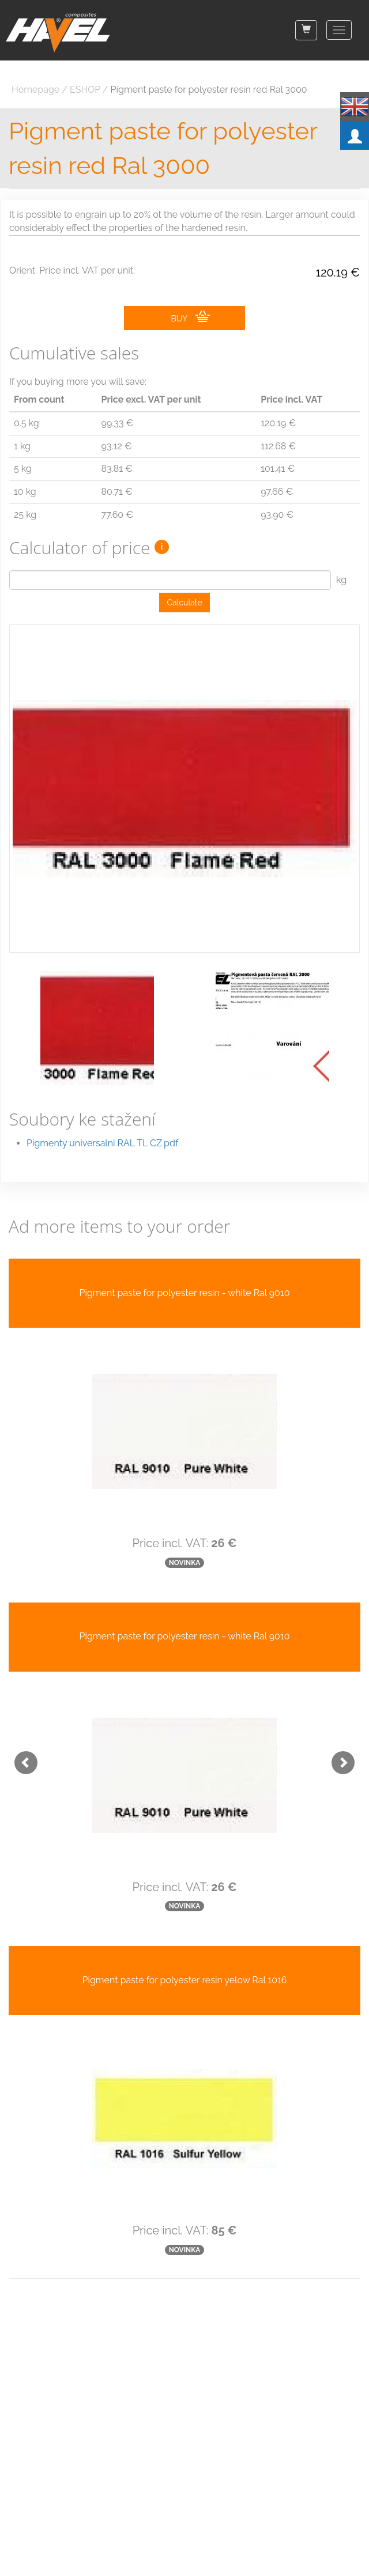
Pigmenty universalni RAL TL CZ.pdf (102, 1143)
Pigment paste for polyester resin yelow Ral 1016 (184, 1980)
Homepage (35, 89)
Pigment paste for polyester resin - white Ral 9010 (185, 1292)
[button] (20, 1757)
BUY (190, 316)
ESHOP (85, 89)
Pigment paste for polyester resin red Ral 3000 (209, 89)
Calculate (184, 602)
